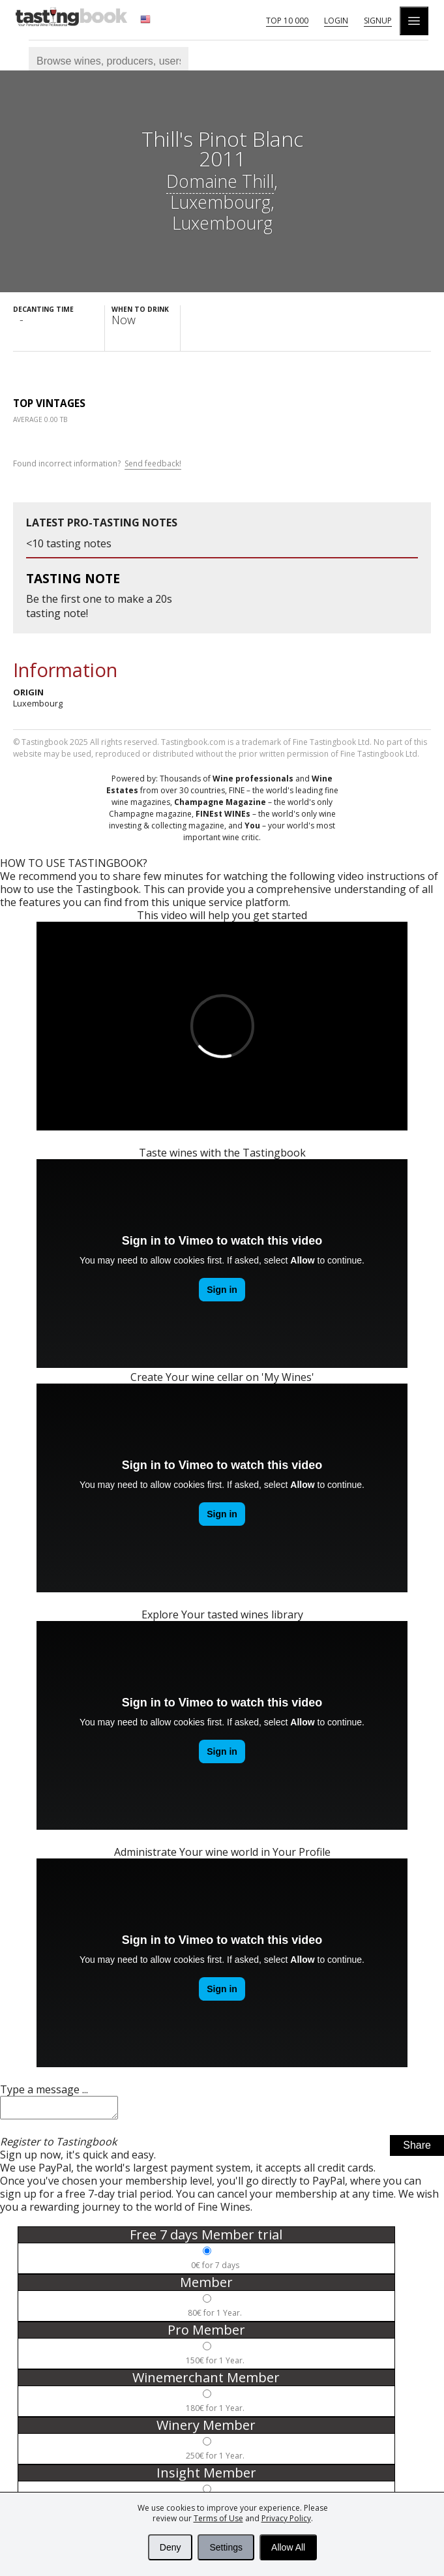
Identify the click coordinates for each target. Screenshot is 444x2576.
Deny (170, 2547)
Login (336, 20)
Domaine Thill (220, 181)
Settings (226, 2547)
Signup (378, 20)
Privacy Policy (286, 2518)
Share (417, 2149)
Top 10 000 (287, 20)
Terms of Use (218, 2518)
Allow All (288, 2547)
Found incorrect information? (97, 464)
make (130, 599)
